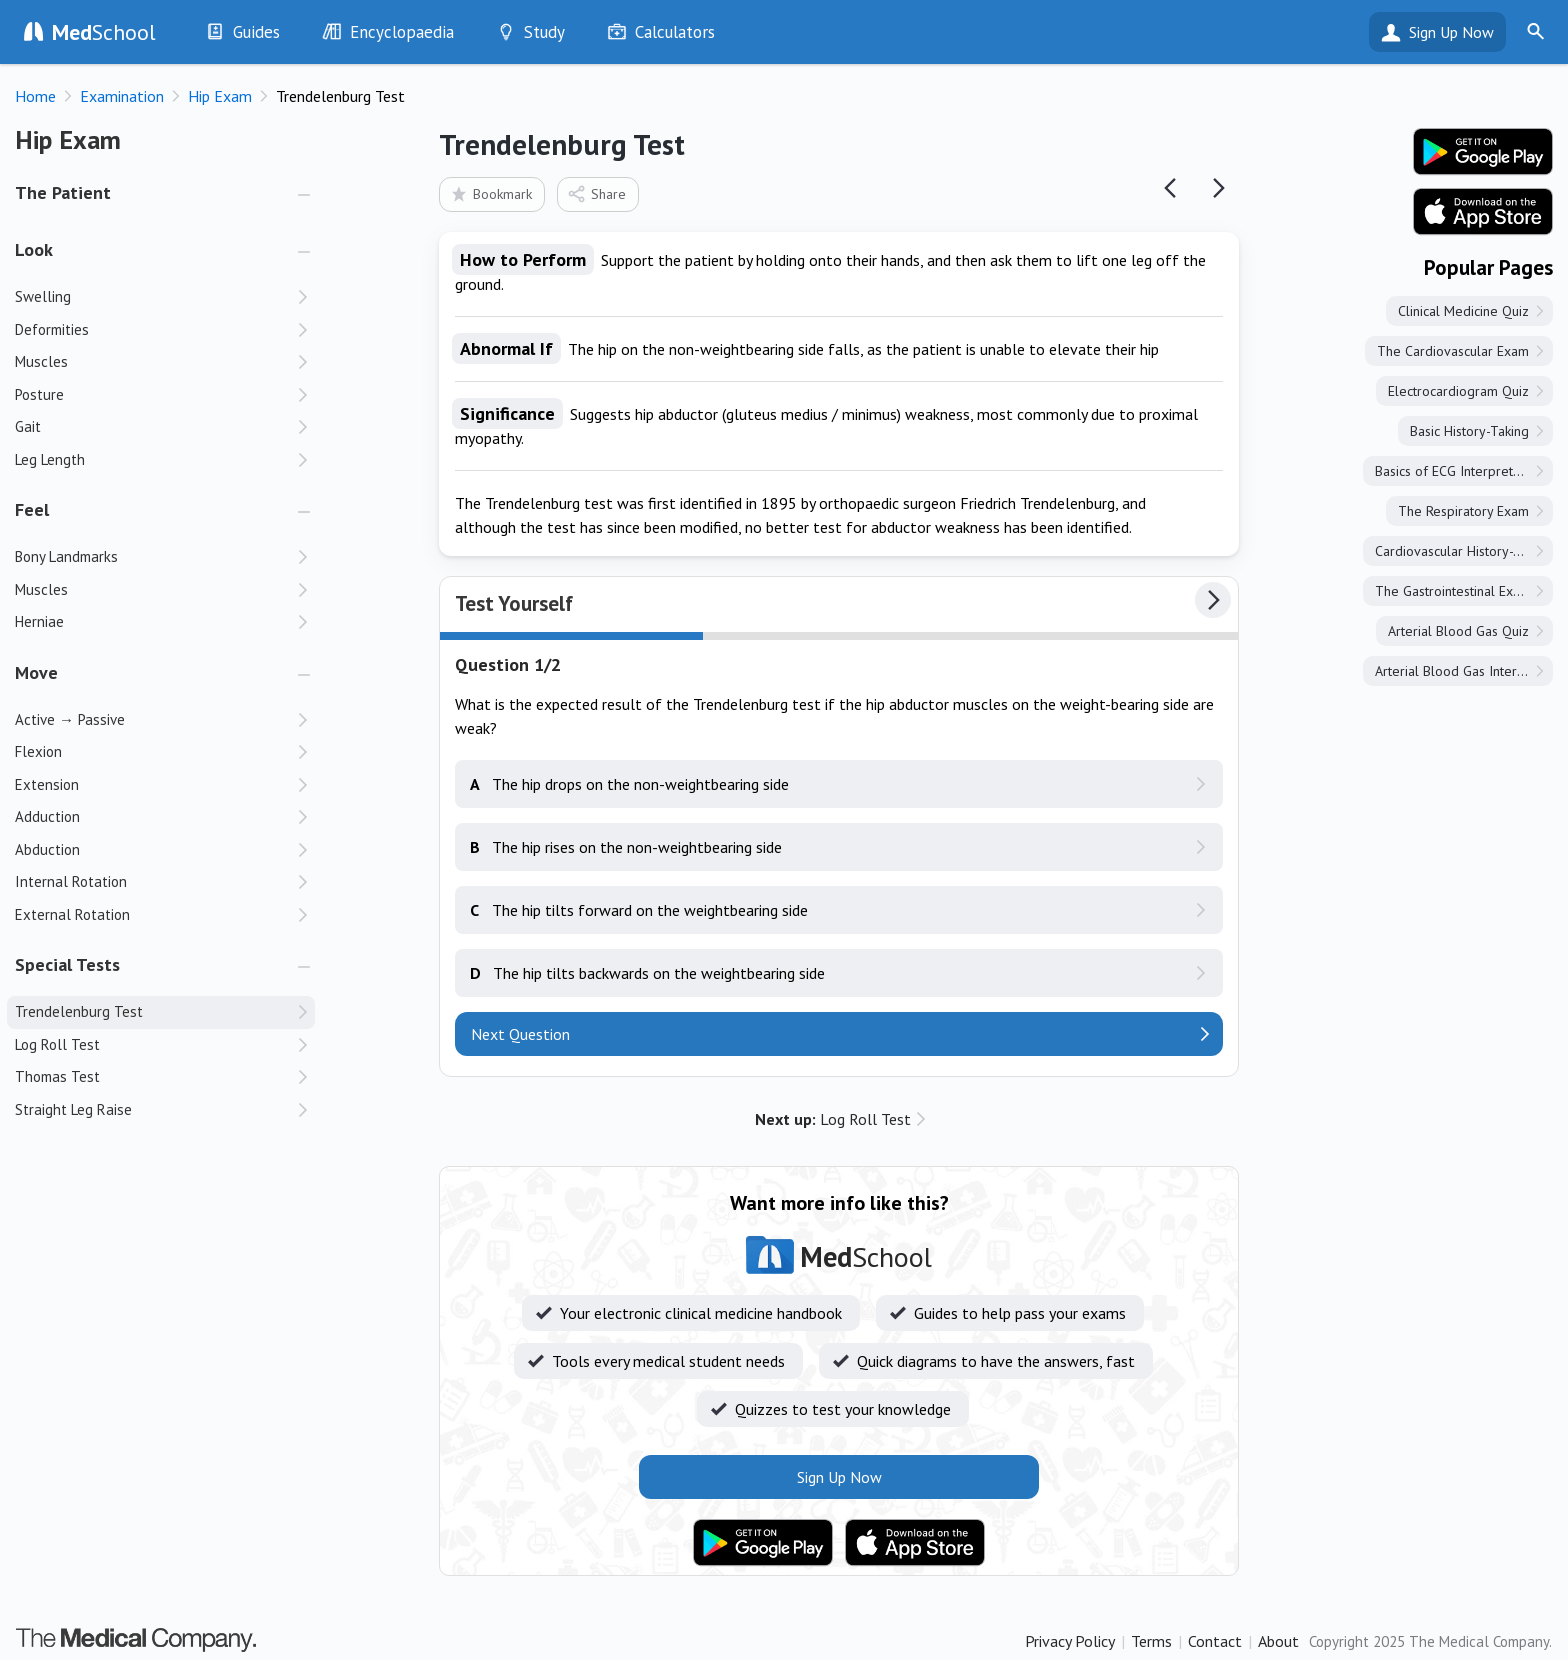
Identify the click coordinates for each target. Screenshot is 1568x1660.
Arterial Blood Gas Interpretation (1464, 671)
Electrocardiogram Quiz (1458, 391)
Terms (1151, 1641)
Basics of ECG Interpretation (1458, 471)
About (1278, 1641)
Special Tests (67, 964)
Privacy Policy (1070, 1641)
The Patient (63, 192)
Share (596, 193)
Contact (1215, 1641)
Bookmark (490, 193)
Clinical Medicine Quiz (1463, 311)
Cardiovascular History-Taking (1463, 551)
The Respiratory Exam (1463, 511)
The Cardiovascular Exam (1453, 351)
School (104, 32)
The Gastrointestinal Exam (1453, 591)
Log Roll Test (833, 1119)
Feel (32, 509)
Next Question (520, 1034)
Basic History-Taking (1469, 431)
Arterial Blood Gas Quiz (1458, 631)
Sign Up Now (1451, 32)
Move (36, 672)
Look (34, 249)
